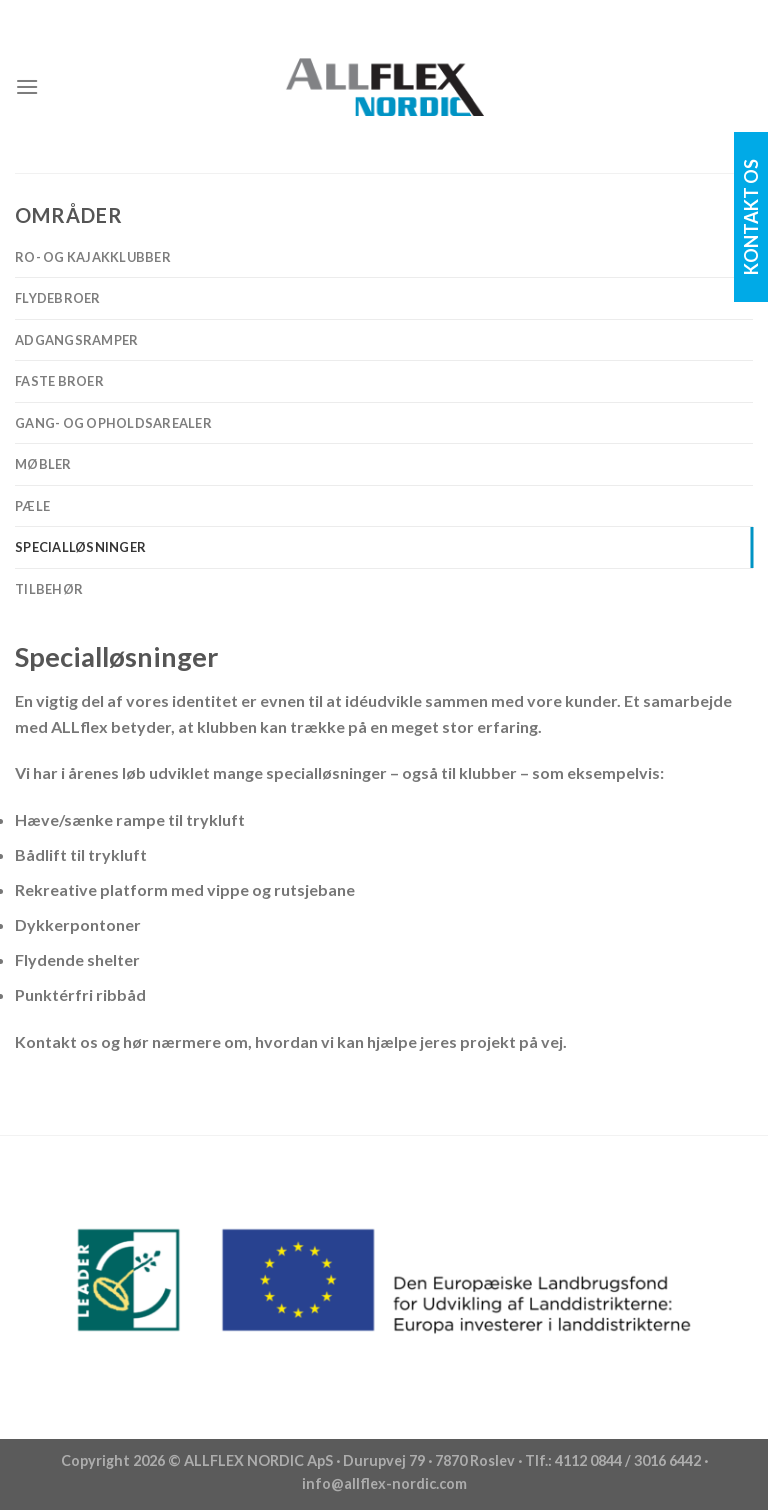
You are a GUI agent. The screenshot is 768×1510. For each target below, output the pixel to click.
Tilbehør (49, 589)
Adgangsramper (76, 340)
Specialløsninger (80, 547)
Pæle (32, 506)
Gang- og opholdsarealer (113, 423)
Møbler (43, 464)
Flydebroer (58, 298)
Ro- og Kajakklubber (93, 257)
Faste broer (59, 381)
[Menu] (27, 86)
